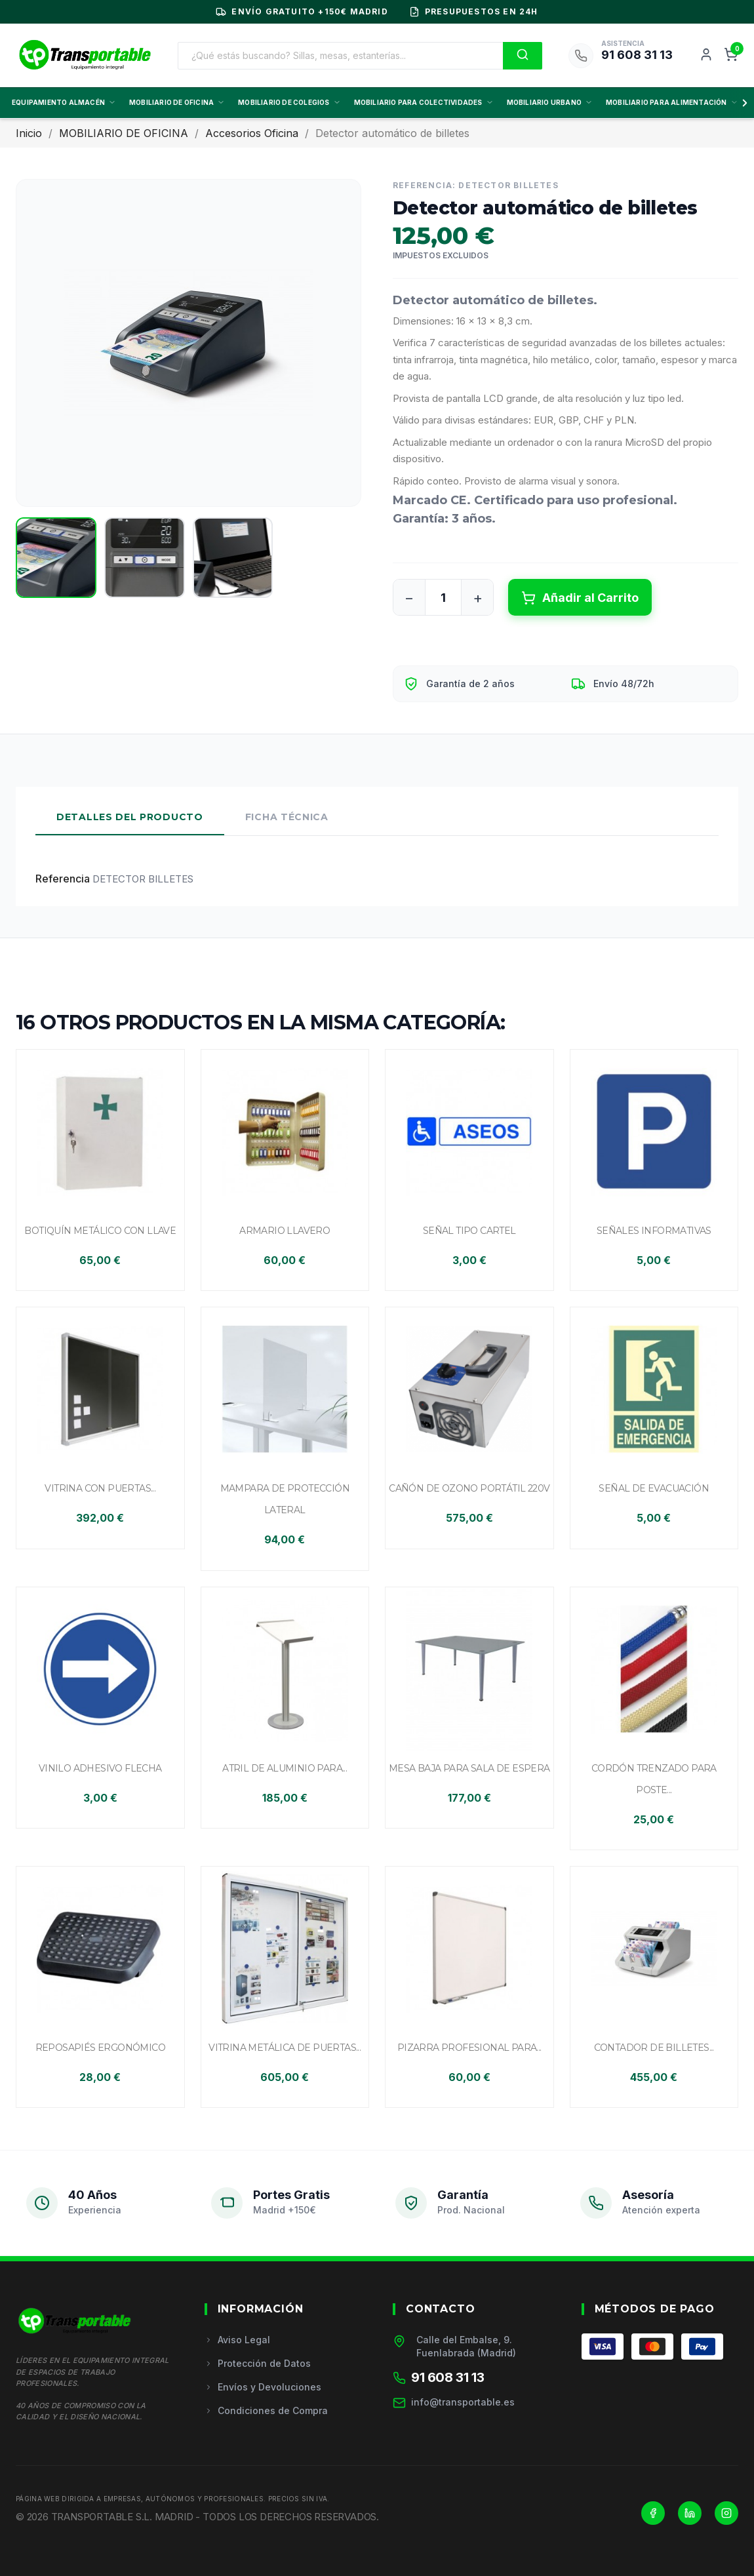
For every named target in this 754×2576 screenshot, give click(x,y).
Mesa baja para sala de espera (469, 1768)
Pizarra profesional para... (469, 2047)
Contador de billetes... (654, 2047)
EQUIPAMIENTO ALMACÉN (64, 102)
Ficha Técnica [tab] (286, 817)
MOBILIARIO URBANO (550, 102)
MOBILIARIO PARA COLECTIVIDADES (424, 102)
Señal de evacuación (654, 1488)
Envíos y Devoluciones (263, 2386)
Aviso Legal (237, 2339)
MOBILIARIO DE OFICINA (177, 102)
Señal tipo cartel (469, 1231)
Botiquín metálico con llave (100, 1231)
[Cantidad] (443, 597)
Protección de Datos (258, 2363)
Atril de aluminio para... (284, 1768)
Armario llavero (284, 1231)
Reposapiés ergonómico (100, 2047)
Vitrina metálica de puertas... (284, 2047)
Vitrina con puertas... (100, 1488)
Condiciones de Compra (266, 2410)
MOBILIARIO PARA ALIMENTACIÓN (672, 102)
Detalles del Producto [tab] (129, 817)
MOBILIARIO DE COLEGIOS (289, 102)
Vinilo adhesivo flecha (100, 1768)
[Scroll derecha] (742, 103)
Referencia (62, 878)
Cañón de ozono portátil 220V (469, 1488)
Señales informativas (654, 1231)
